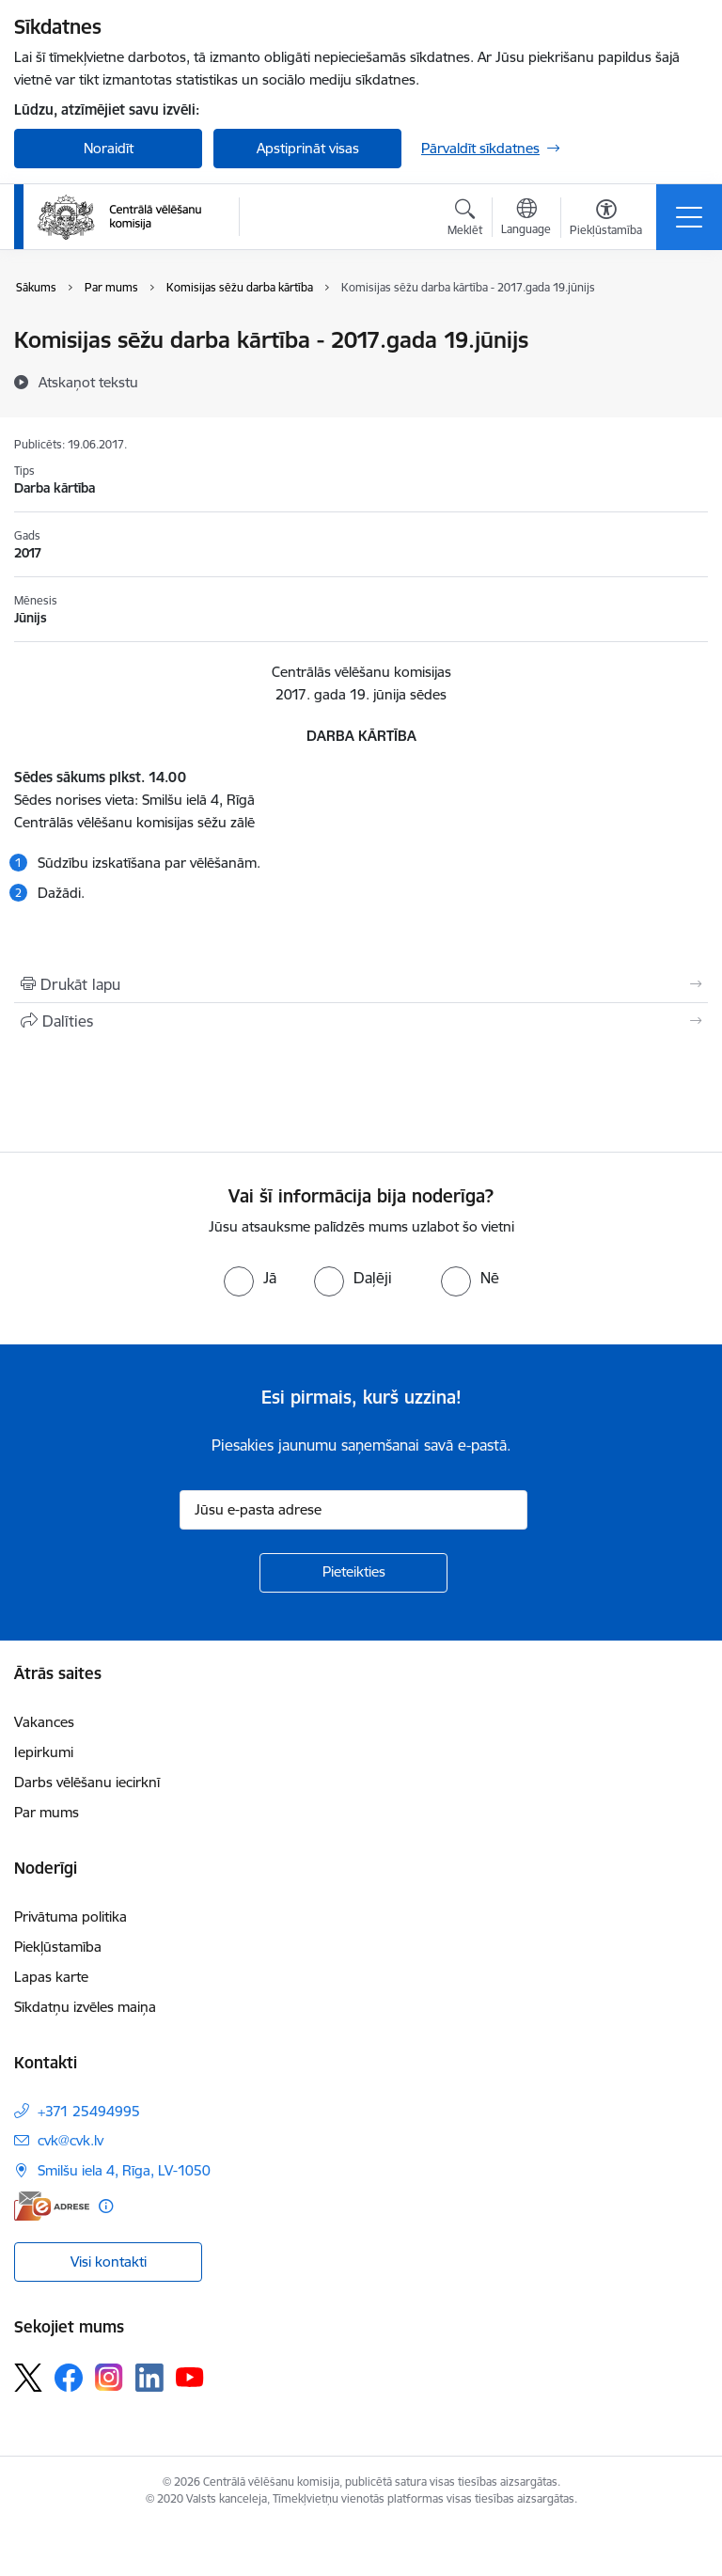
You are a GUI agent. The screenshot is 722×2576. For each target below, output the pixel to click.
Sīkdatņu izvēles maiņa (85, 2007)
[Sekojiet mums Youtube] (190, 2376)
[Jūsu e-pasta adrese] (353, 1510)
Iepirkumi (43, 1752)
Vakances (44, 1722)
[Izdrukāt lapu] (361, 984)
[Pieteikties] (353, 1573)
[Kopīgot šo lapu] (361, 1021)
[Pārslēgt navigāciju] (689, 217)
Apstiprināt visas (308, 148)
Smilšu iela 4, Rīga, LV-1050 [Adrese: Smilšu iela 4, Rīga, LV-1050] (124, 2170)
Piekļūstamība (58, 1947)
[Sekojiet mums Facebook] (69, 2378)
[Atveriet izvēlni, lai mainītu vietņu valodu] (526, 219)
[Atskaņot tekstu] (88, 381)
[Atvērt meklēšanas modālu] (465, 220)
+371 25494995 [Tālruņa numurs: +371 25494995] (89, 2111)
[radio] (250, 1277)
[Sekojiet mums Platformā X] (28, 2378)
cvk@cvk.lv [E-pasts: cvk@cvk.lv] (70, 2140)
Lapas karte (51, 1977)
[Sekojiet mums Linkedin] (149, 2378)
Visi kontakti (109, 2261)
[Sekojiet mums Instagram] (109, 2377)
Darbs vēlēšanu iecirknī (87, 1782)
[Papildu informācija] (106, 2206)
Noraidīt (108, 148)
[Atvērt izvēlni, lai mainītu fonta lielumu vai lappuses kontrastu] (605, 220)
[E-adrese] (51, 2206)
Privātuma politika (70, 1916)
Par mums (46, 1812)
